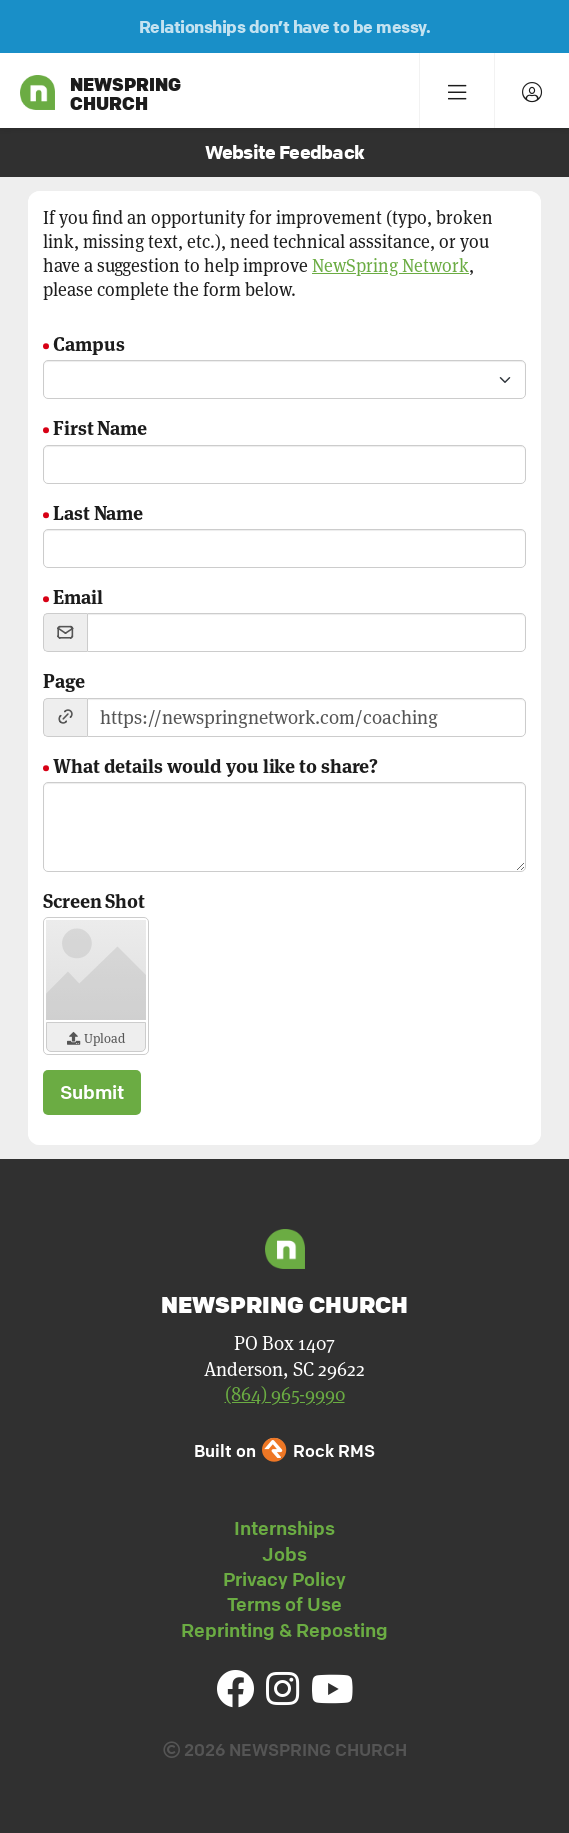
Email (78, 595)
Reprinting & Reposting (284, 1630)
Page (64, 679)
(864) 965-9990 (285, 1394)
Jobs (284, 1554)
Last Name (98, 511)
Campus (88, 342)
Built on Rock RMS (284, 1450)
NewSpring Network (390, 265)
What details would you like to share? (215, 764)
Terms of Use (284, 1604)
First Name (100, 426)
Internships (284, 1528)
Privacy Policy (284, 1579)
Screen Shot (94, 899)
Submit (92, 1092)
